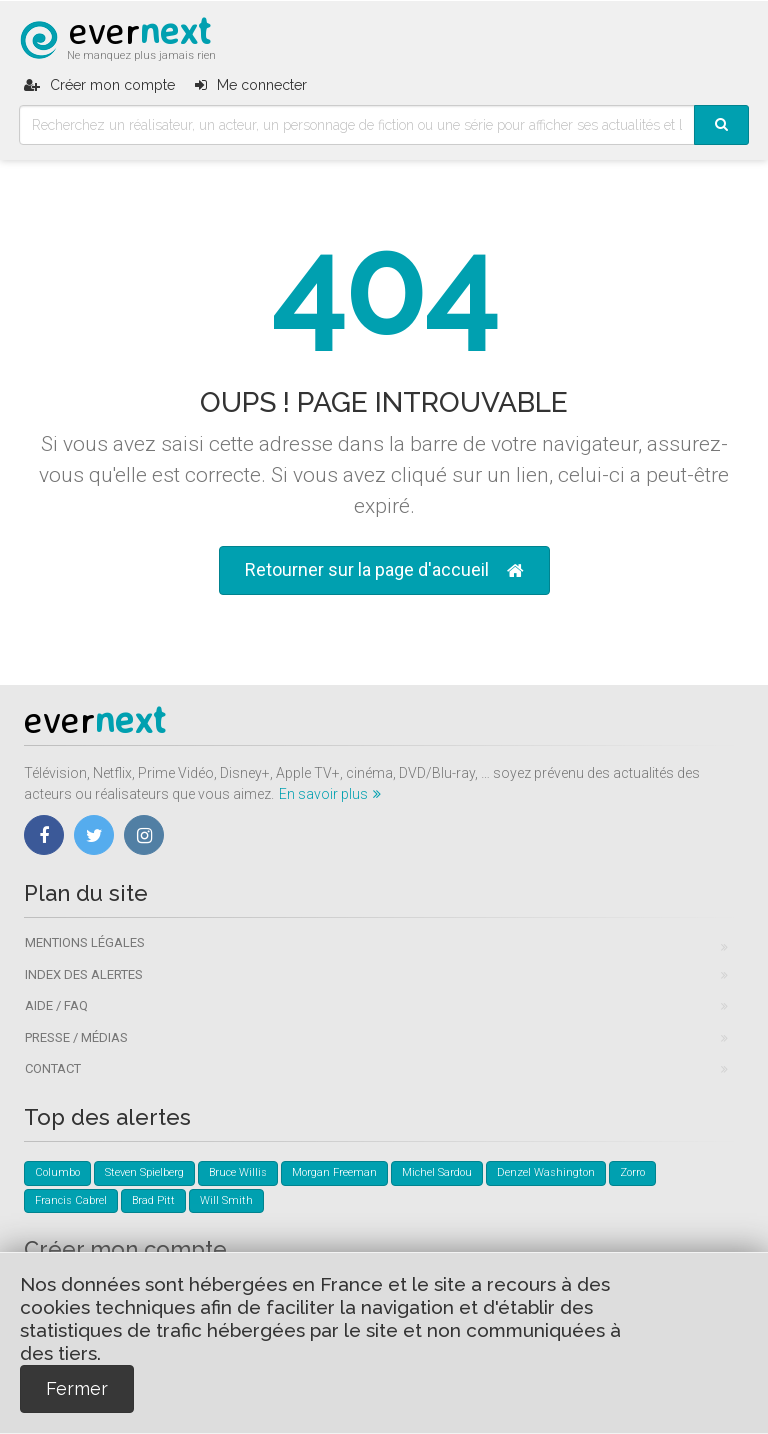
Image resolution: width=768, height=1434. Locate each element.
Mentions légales (85, 942)
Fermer (77, 1388)
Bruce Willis (238, 1172)
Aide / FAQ (56, 1005)
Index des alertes (84, 974)
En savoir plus (330, 794)
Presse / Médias (76, 1037)
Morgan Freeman (334, 1172)
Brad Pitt (153, 1200)
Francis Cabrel (71, 1200)
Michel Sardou (437, 1172)
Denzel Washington (546, 1172)
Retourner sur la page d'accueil (384, 570)
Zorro (632, 1172)
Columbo (57, 1172)
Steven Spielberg (144, 1172)
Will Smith (226, 1200)
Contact (53, 1068)
